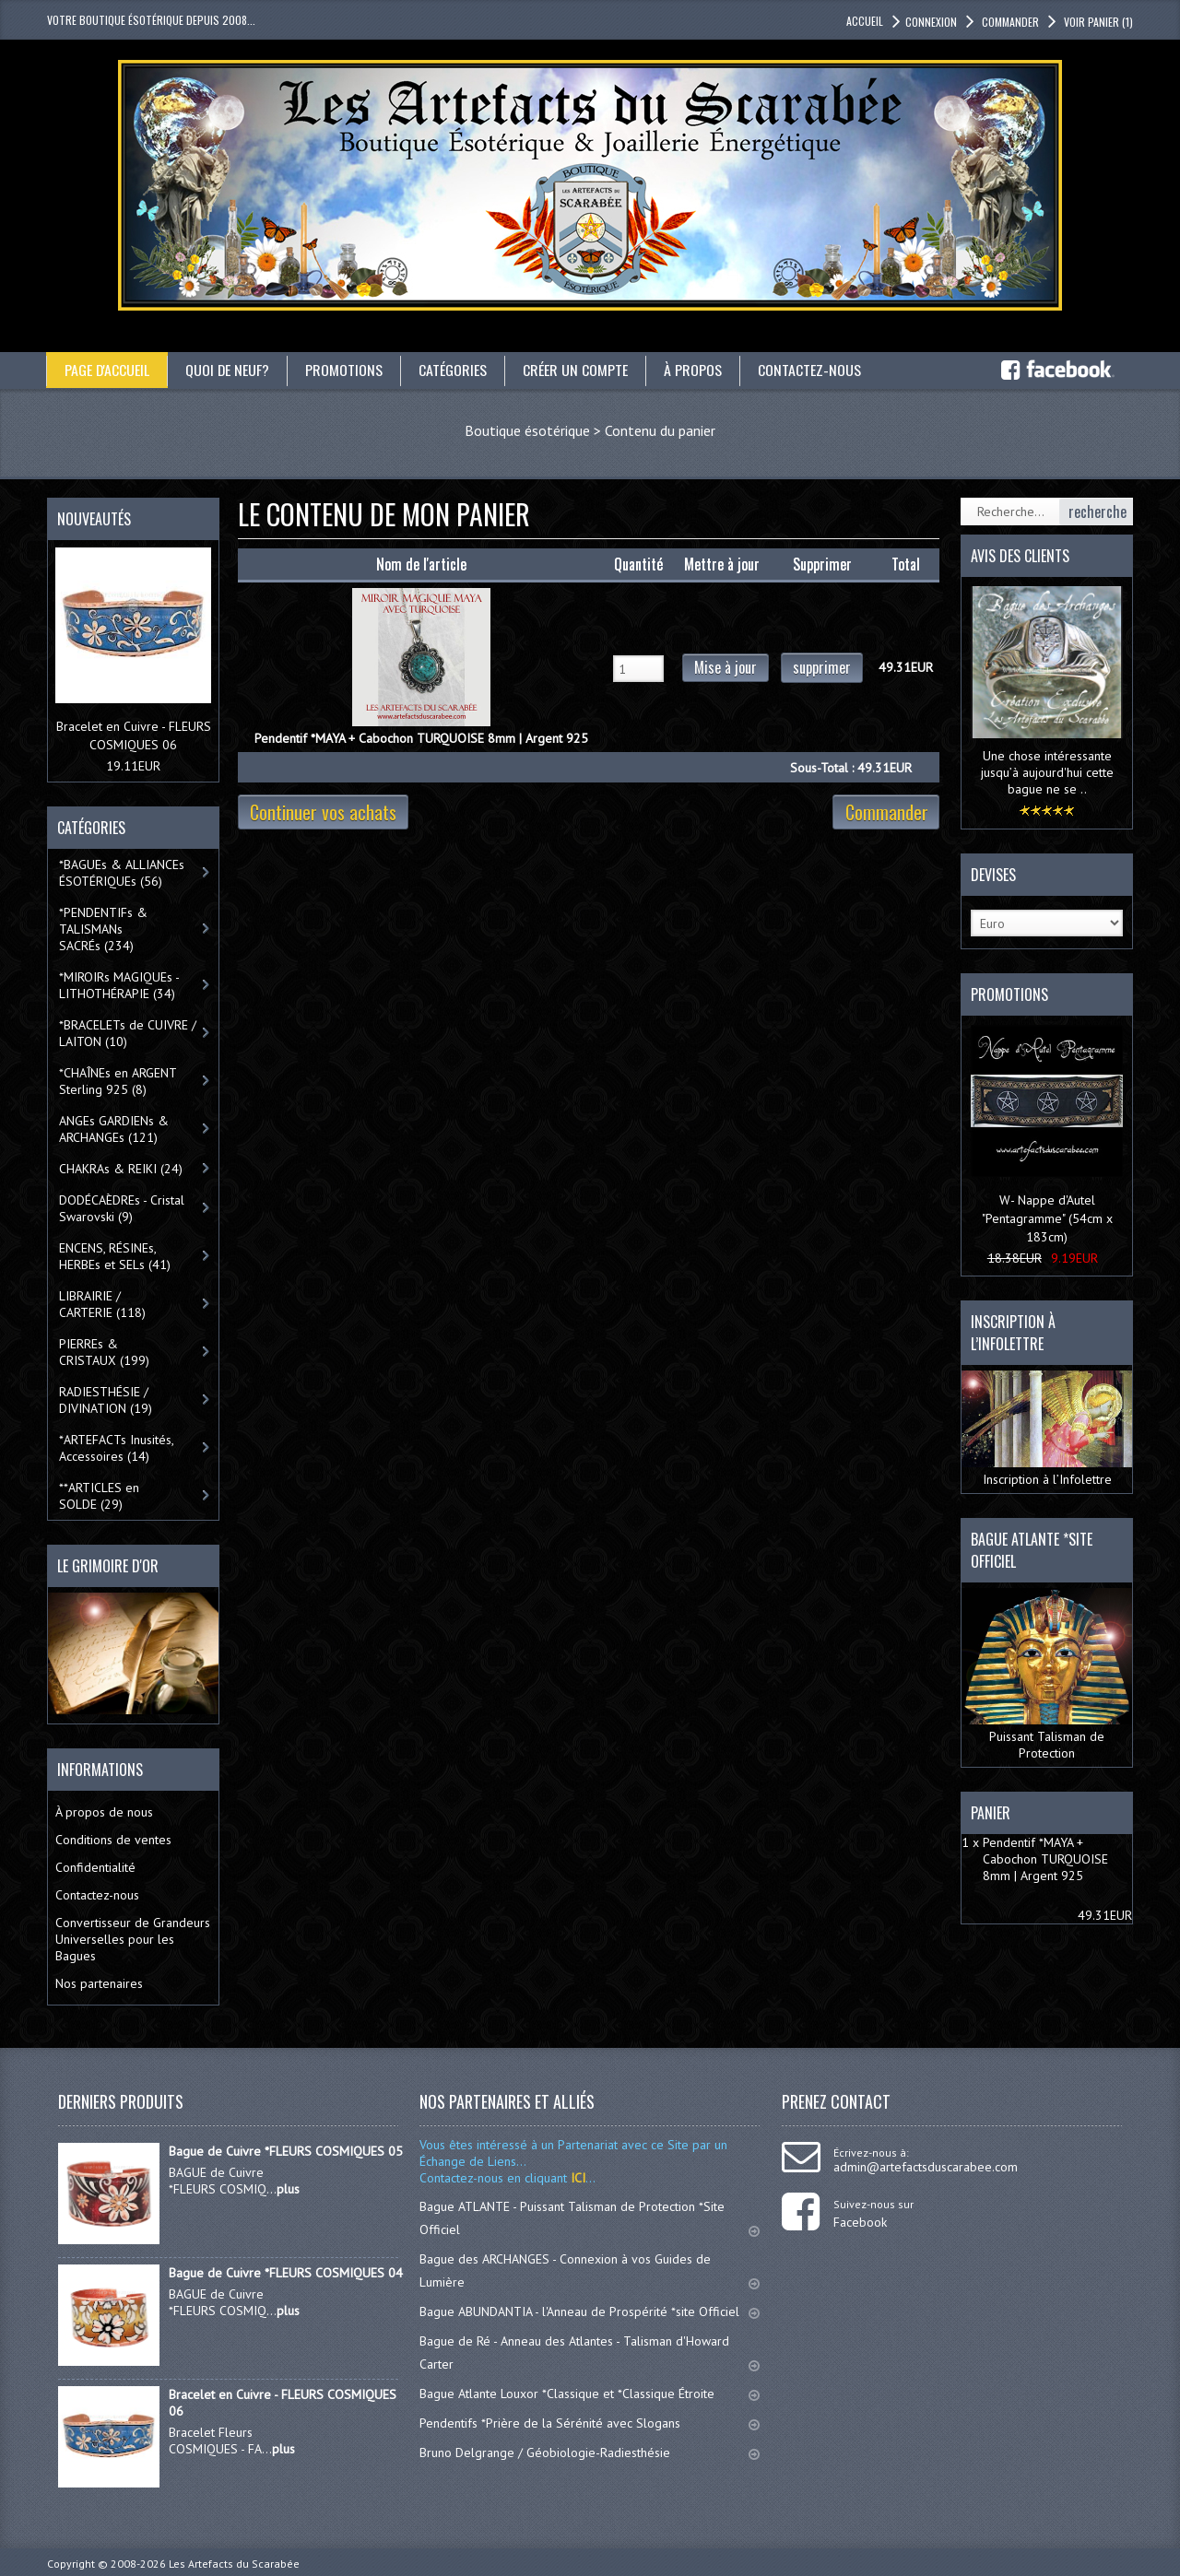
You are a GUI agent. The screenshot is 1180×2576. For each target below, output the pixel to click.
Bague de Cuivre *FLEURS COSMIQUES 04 (286, 2272)
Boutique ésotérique (527, 430)
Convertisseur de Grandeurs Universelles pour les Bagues (132, 1939)
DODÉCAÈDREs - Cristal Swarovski (121, 1208)
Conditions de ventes (113, 1839)
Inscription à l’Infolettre (1047, 1429)
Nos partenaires (99, 1983)
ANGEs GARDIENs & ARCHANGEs (114, 1129)
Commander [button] (1009, 21)
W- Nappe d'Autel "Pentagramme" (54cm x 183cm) (1047, 1218)
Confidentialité (95, 1867)
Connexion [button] (931, 21)
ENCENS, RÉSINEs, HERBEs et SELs (115, 1256)
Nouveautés (94, 519)
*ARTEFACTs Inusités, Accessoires (116, 1447)
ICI (576, 2178)
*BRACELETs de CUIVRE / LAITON (127, 1033)
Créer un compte (577, 370)
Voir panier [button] (1097, 21)
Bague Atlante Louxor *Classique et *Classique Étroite (589, 2393)
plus (288, 2189)
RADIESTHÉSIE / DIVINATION (105, 1400)
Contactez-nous (811, 370)
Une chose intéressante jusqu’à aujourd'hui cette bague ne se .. (1047, 772)
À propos (695, 370)
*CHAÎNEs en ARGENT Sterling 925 (118, 1081)
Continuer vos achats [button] (323, 812)
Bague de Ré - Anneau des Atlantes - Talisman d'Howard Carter (589, 2352)
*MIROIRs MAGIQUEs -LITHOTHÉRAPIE (119, 985)
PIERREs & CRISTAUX (104, 1352)
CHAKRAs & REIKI (121, 1168)
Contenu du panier (660, 430)
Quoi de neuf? (228, 370)
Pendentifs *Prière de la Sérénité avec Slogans (589, 2423)
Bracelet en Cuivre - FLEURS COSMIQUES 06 (282, 2402)
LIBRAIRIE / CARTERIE (102, 1304)
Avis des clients (1020, 556)
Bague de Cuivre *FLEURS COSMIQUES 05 (286, 2151)
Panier (990, 1813)
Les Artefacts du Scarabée (234, 2563)
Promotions (345, 370)
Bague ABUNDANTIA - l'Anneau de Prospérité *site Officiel (589, 2311)
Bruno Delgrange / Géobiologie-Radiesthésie (589, 2452)
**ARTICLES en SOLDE (99, 1495)
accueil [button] (864, 21)
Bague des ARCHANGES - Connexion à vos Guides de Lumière (589, 2270)
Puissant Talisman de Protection (1047, 1674)
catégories (454, 370)
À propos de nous (104, 1812)
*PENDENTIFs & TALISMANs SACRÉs (103, 929)
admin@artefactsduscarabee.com (925, 2166)
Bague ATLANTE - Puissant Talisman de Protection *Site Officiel (589, 2218)
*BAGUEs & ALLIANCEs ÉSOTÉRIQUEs (121, 872)
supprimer (822, 667)
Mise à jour (725, 667)
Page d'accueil (107, 370)
